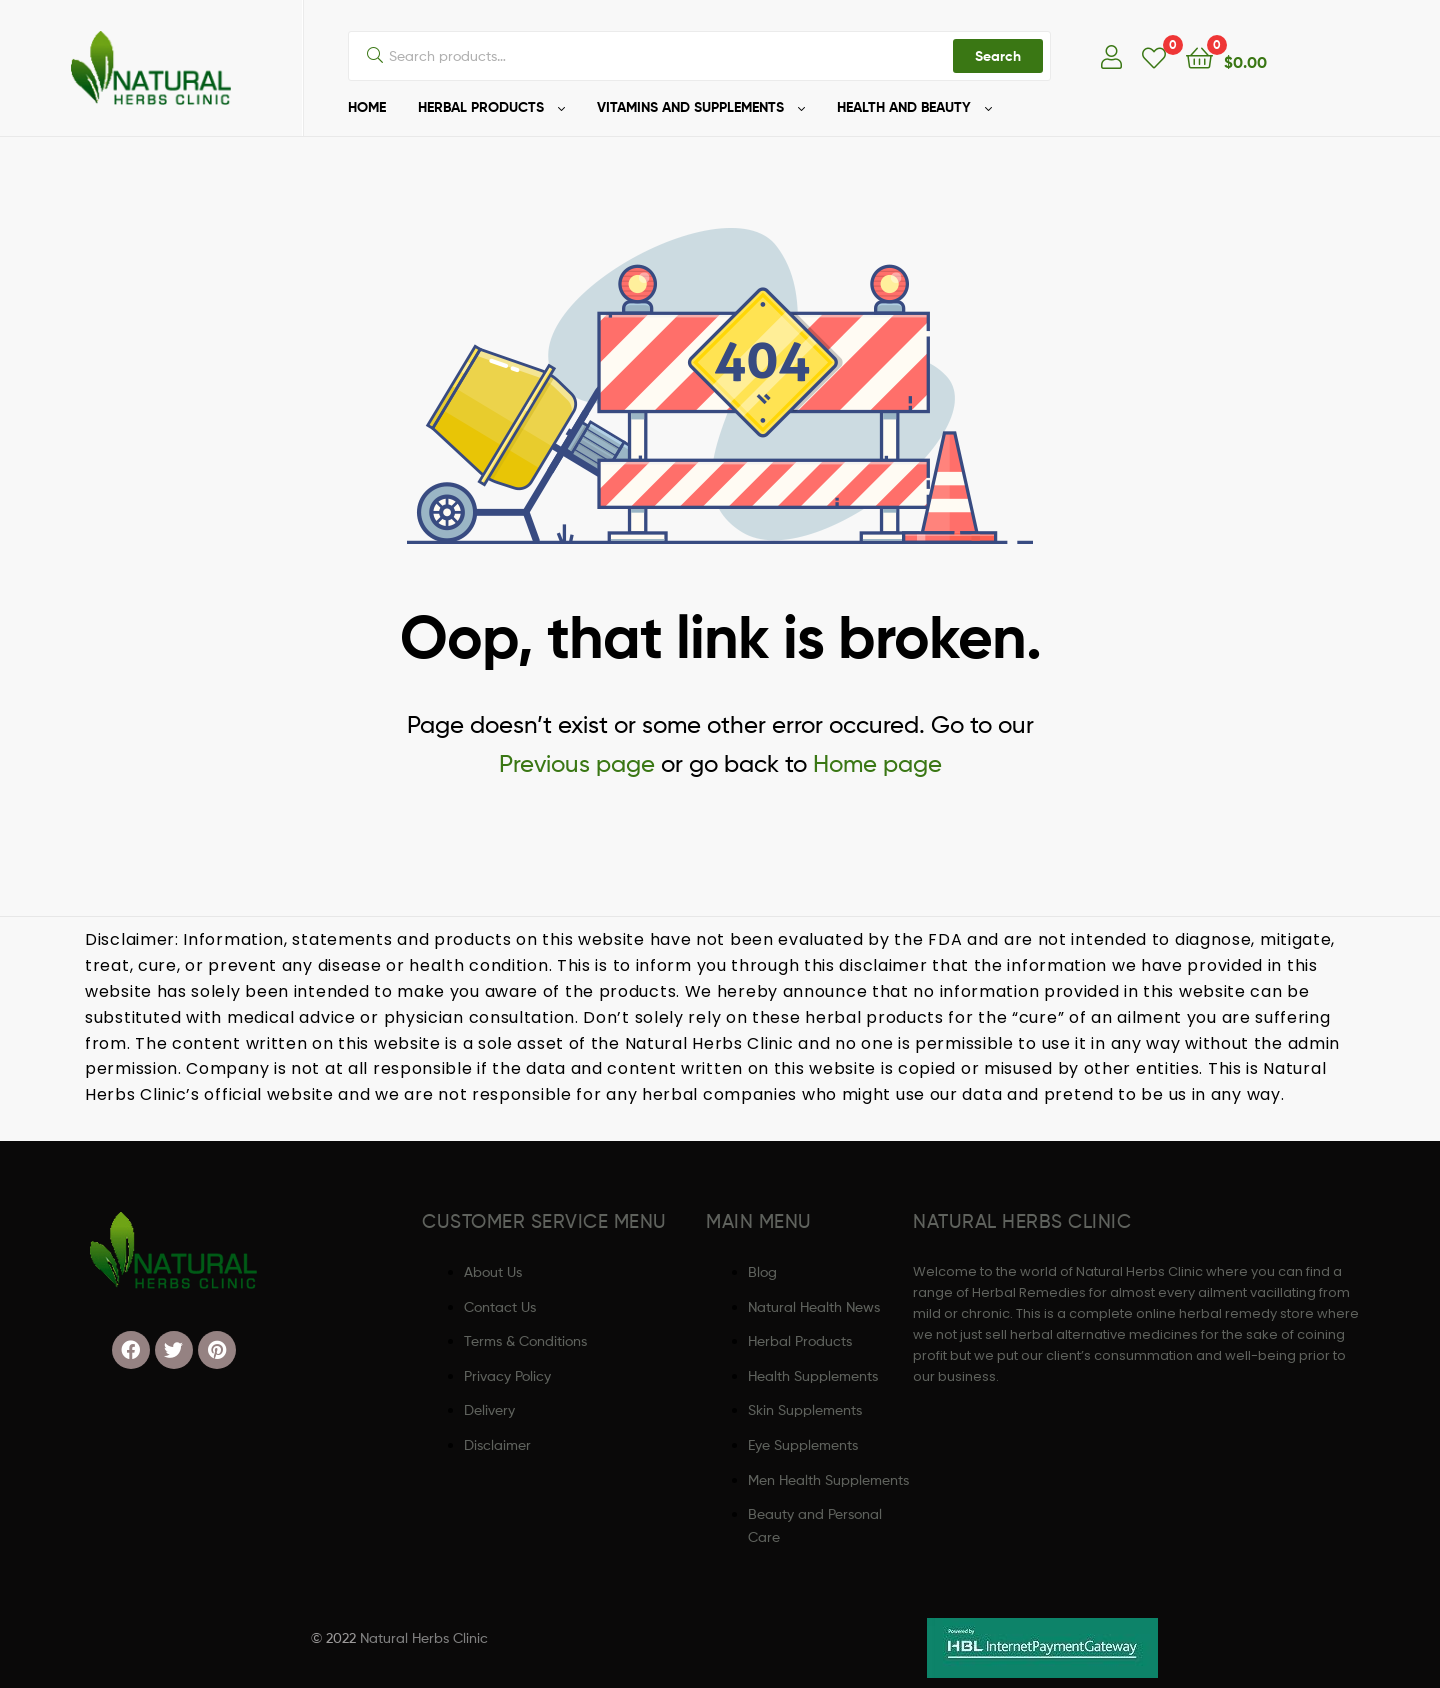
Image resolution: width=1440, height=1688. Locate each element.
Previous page (577, 763)
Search (998, 56)
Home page (877, 763)
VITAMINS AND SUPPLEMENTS (690, 107)
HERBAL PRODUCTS (481, 107)
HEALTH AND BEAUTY (904, 107)
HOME (367, 107)
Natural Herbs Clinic (424, 1637)
